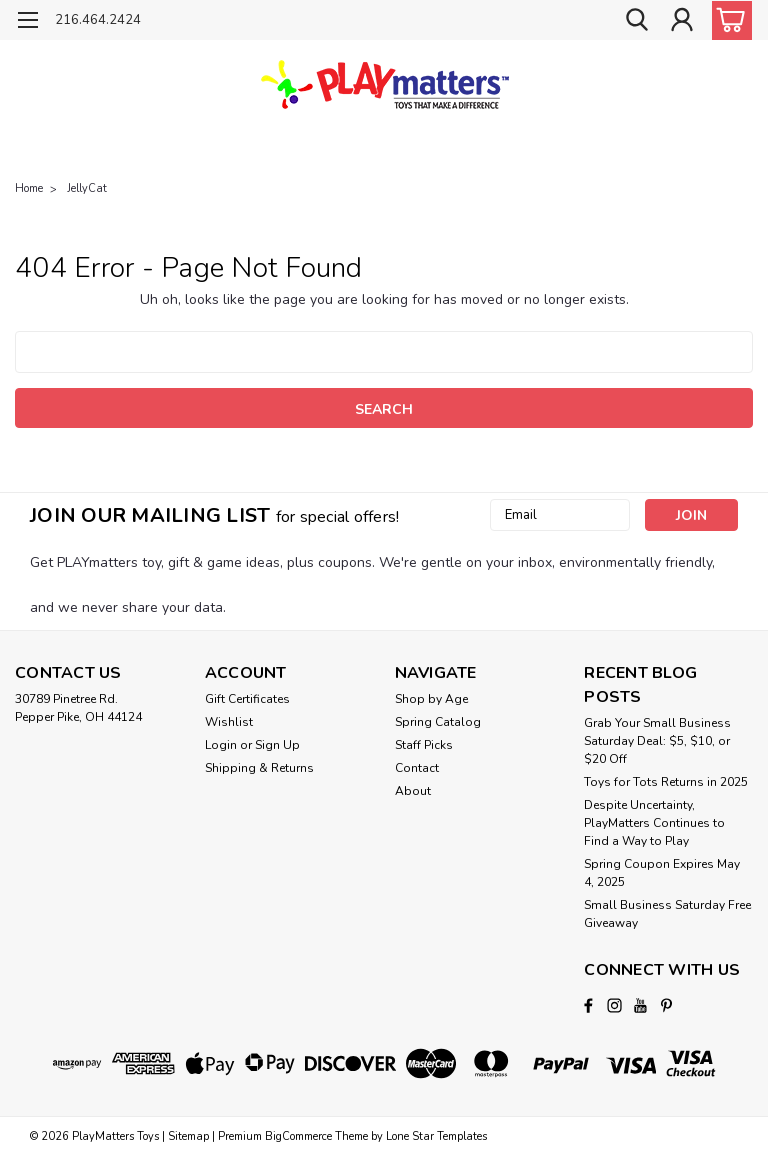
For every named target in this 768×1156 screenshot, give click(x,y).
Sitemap (188, 1136)
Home (29, 188)
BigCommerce (298, 1136)
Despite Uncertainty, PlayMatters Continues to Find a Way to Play (654, 823)
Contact (417, 768)
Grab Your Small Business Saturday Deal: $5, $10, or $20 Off (657, 741)
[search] (637, 20)
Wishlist (229, 722)
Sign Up (277, 745)
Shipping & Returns (259, 768)
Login (221, 745)
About (413, 791)
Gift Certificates (247, 699)
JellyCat (87, 188)
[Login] (682, 20)
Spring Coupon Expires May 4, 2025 (662, 873)
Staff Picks (424, 745)
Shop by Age (431, 699)
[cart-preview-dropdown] (727, 20)
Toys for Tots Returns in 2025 (666, 782)
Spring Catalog (438, 722)
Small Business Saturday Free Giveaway (667, 914)
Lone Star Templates (436, 1136)
